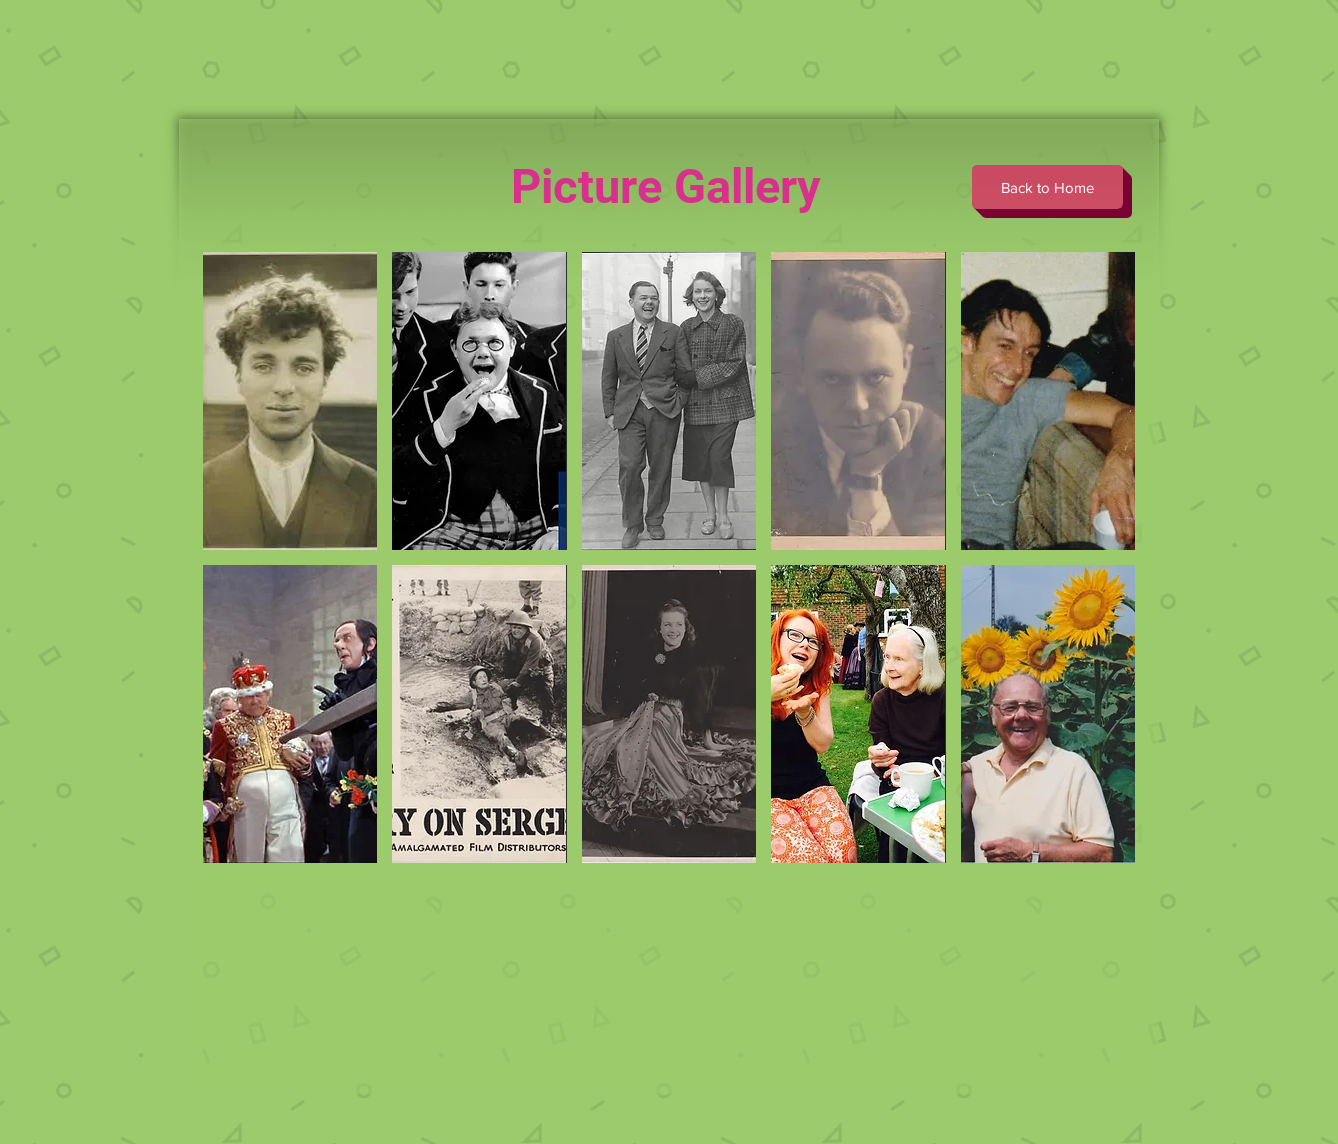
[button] (290, 401)
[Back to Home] (1047, 187)
